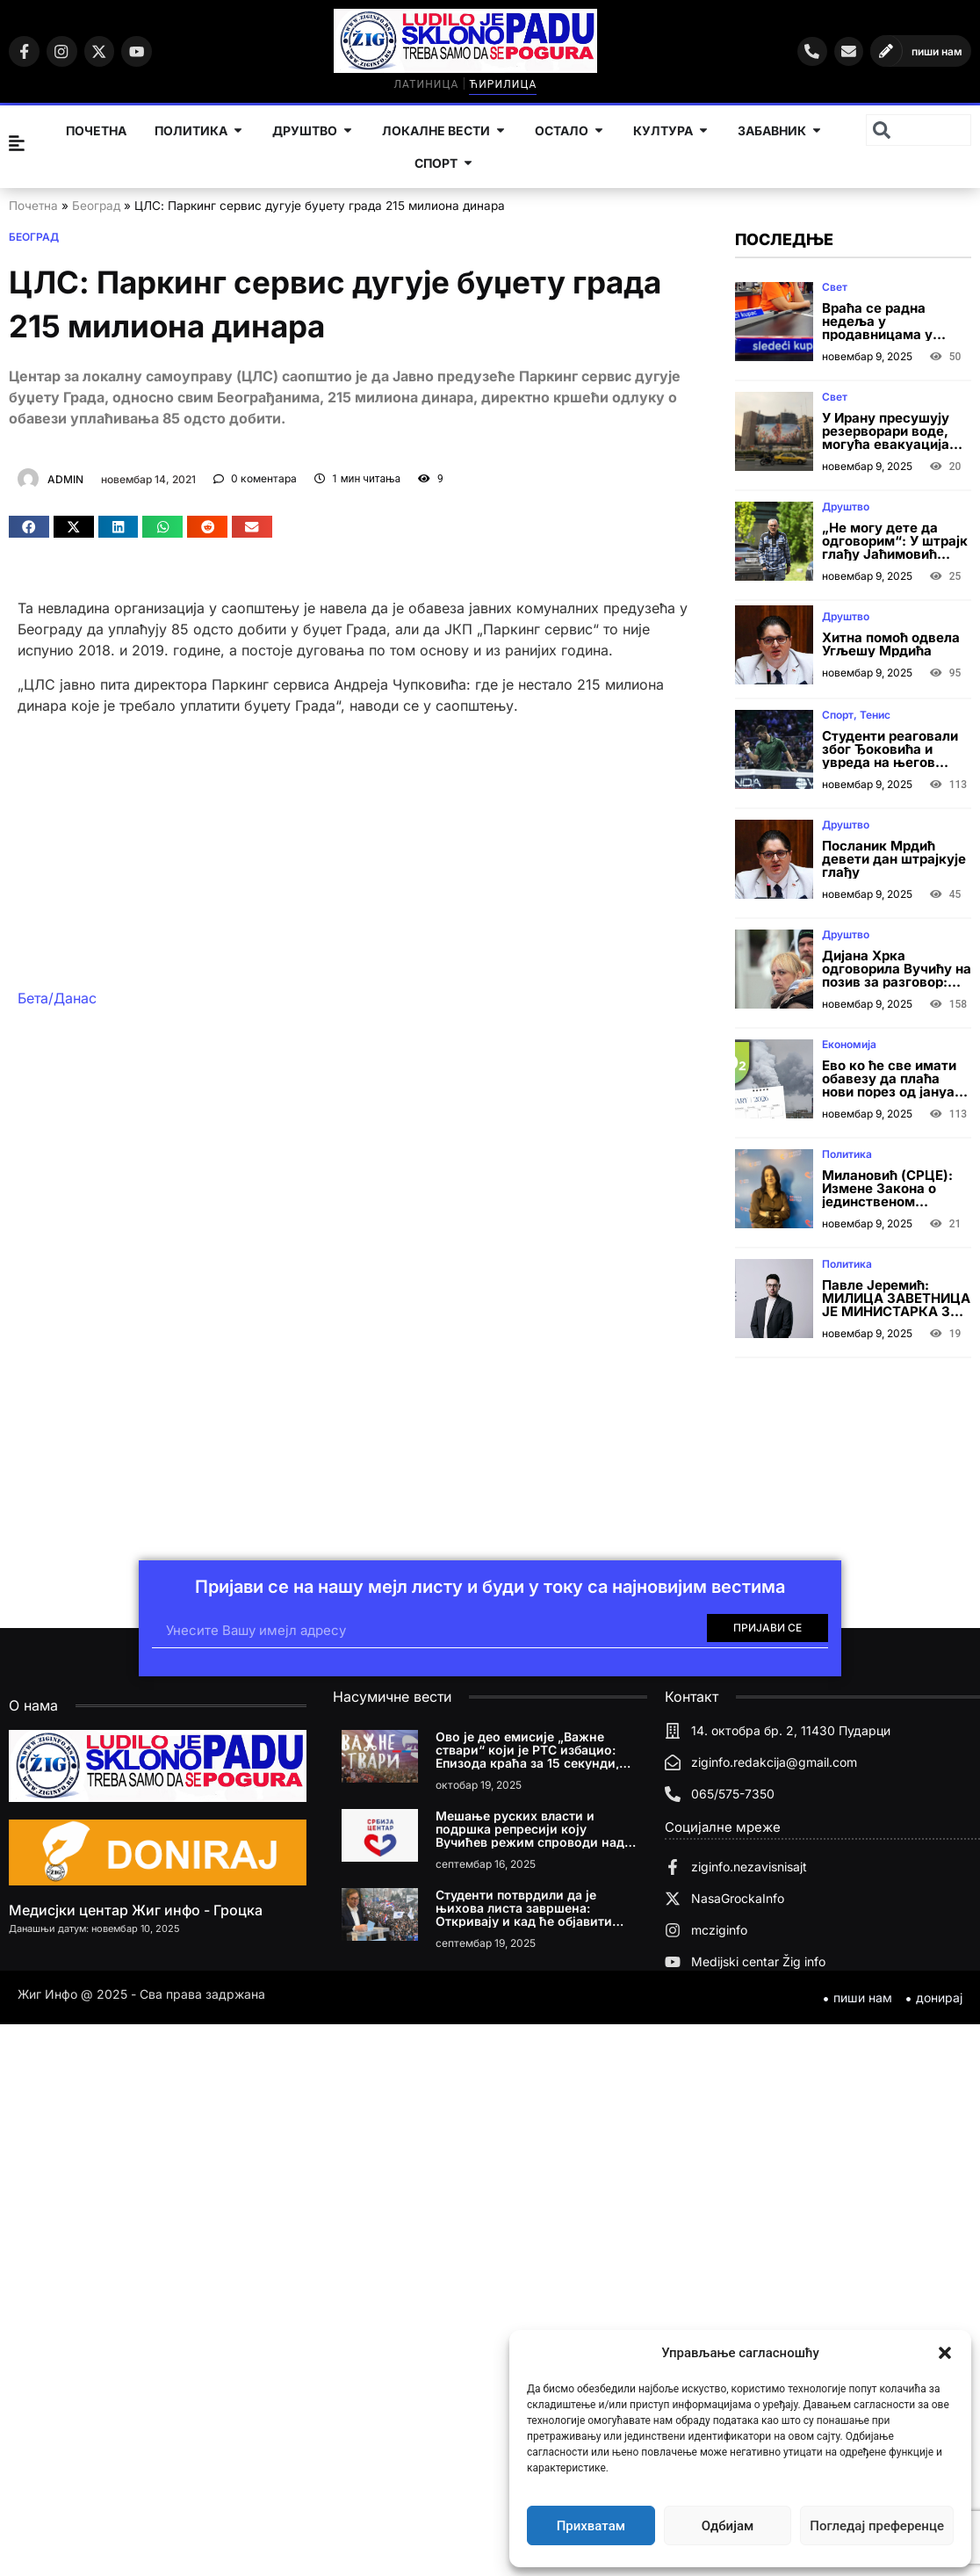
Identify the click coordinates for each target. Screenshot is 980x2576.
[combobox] (918, 130)
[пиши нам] (884, 51)
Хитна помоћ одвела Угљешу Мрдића (891, 644)
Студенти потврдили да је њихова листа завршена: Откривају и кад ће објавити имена (524, 1914)
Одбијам (728, 2526)
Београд (96, 206)
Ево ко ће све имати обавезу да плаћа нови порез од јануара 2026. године (896, 1085)
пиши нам (937, 51)
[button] (945, 2353)
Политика (847, 1154)
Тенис (875, 714)
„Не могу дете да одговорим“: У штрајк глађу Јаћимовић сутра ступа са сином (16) (895, 554)
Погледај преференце (877, 2526)
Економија (849, 1044)
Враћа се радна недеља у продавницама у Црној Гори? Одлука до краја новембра (888, 334)
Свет (834, 286)
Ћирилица (512, 84)
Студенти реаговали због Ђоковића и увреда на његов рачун (890, 755)
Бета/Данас (57, 998)
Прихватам (591, 2526)
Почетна (33, 206)
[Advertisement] (346, 851)
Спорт (838, 714)
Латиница (435, 84)
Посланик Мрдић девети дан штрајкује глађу (894, 858)
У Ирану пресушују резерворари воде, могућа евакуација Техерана (885, 437)
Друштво (845, 506)
